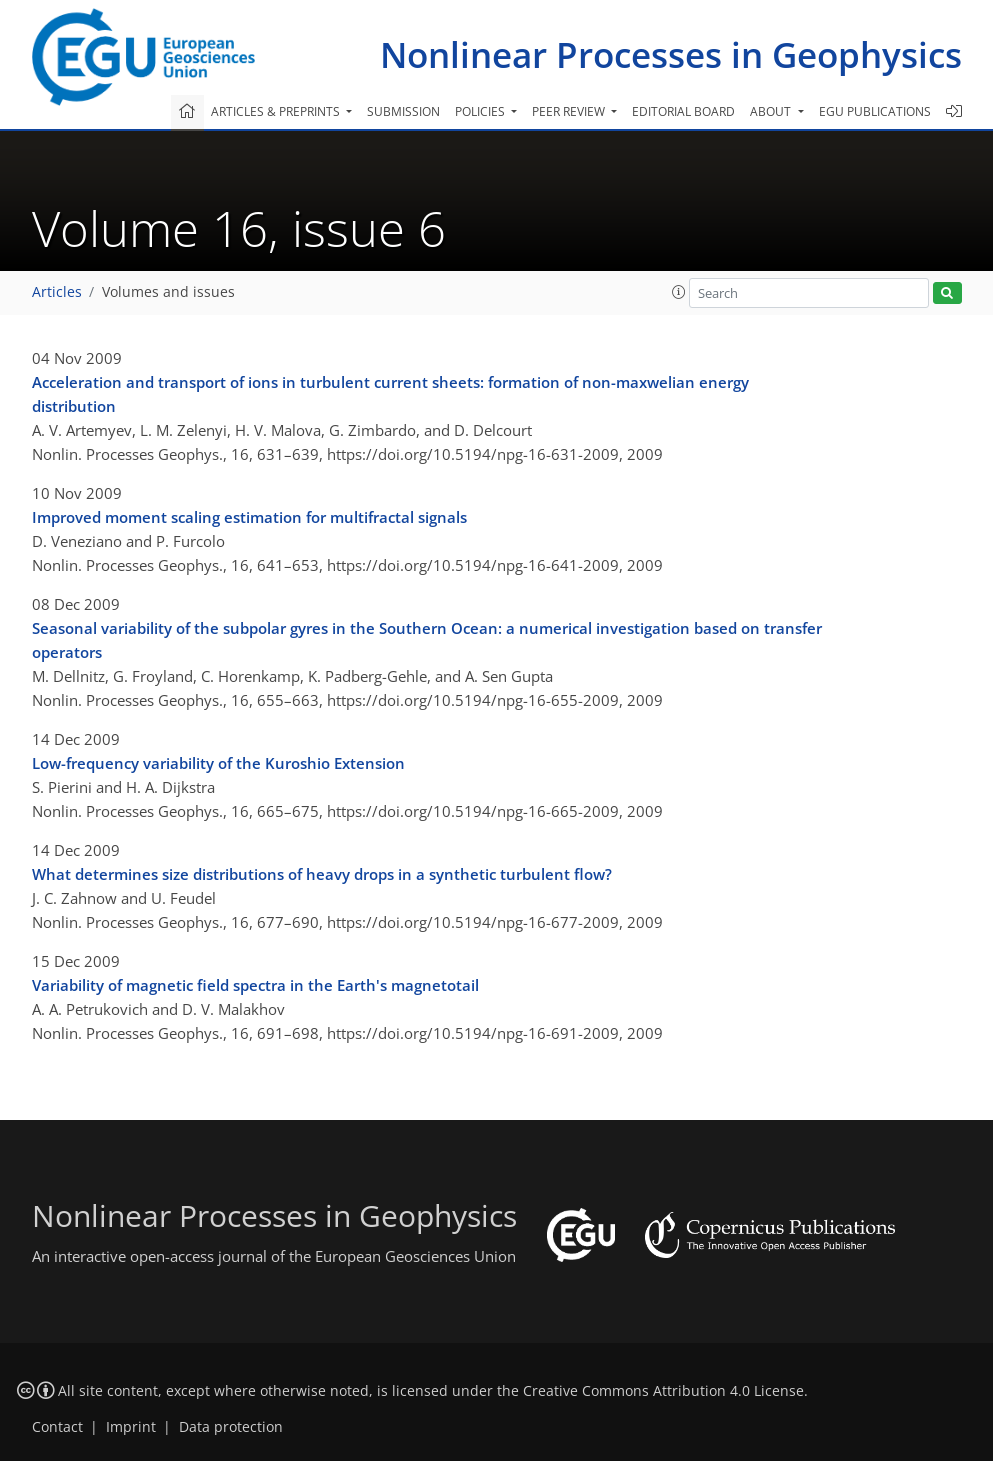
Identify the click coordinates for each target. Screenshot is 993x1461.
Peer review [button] (570, 111)
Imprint (131, 1427)
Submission (403, 111)
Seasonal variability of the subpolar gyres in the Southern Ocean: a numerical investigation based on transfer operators (427, 640)
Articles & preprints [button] (277, 111)
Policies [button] (481, 111)
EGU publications (875, 111)
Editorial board (683, 111)
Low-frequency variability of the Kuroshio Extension (218, 763)
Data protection (231, 1427)
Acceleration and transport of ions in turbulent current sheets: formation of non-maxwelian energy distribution (390, 394)
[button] (679, 292)
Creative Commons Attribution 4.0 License (663, 1391)
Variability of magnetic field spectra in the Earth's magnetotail (255, 985)
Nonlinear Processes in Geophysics (671, 54)
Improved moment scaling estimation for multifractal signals (249, 517)
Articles (57, 292)
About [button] (772, 111)
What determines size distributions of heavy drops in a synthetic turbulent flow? (322, 874)
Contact (57, 1427)
